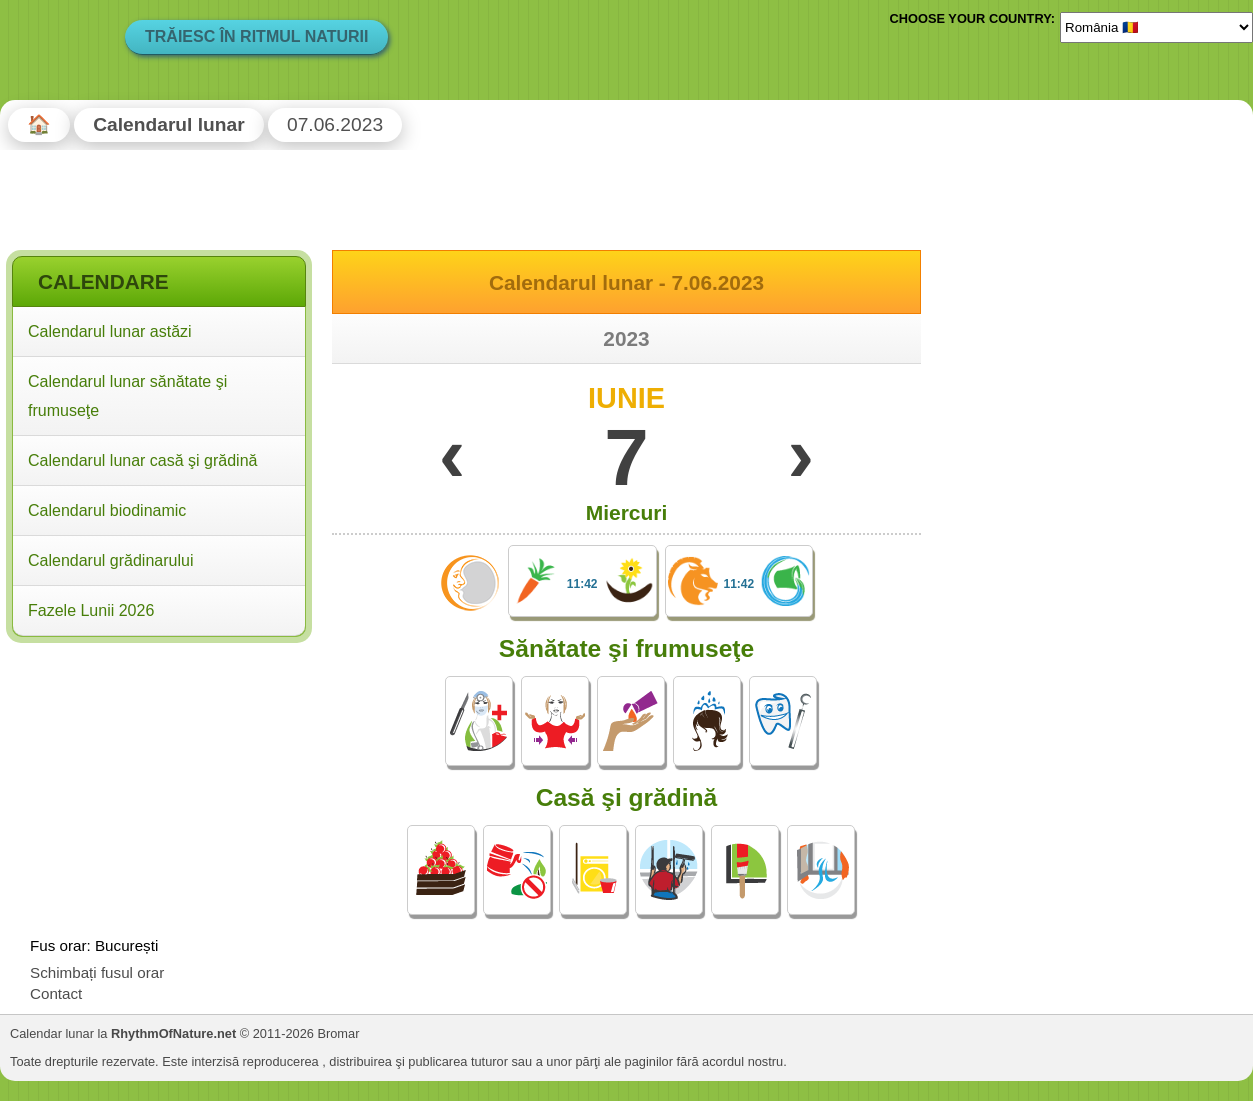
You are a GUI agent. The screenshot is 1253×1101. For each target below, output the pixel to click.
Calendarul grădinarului (110, 560)
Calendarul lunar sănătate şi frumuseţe (127, 396)
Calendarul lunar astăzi (110, 331)
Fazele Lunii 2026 (91, 610)
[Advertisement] (159, 778)
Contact (56, 993)
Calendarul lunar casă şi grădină (142, 460)
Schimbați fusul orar (97, 972)
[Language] (1156, 27)
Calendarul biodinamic (107, 510)
